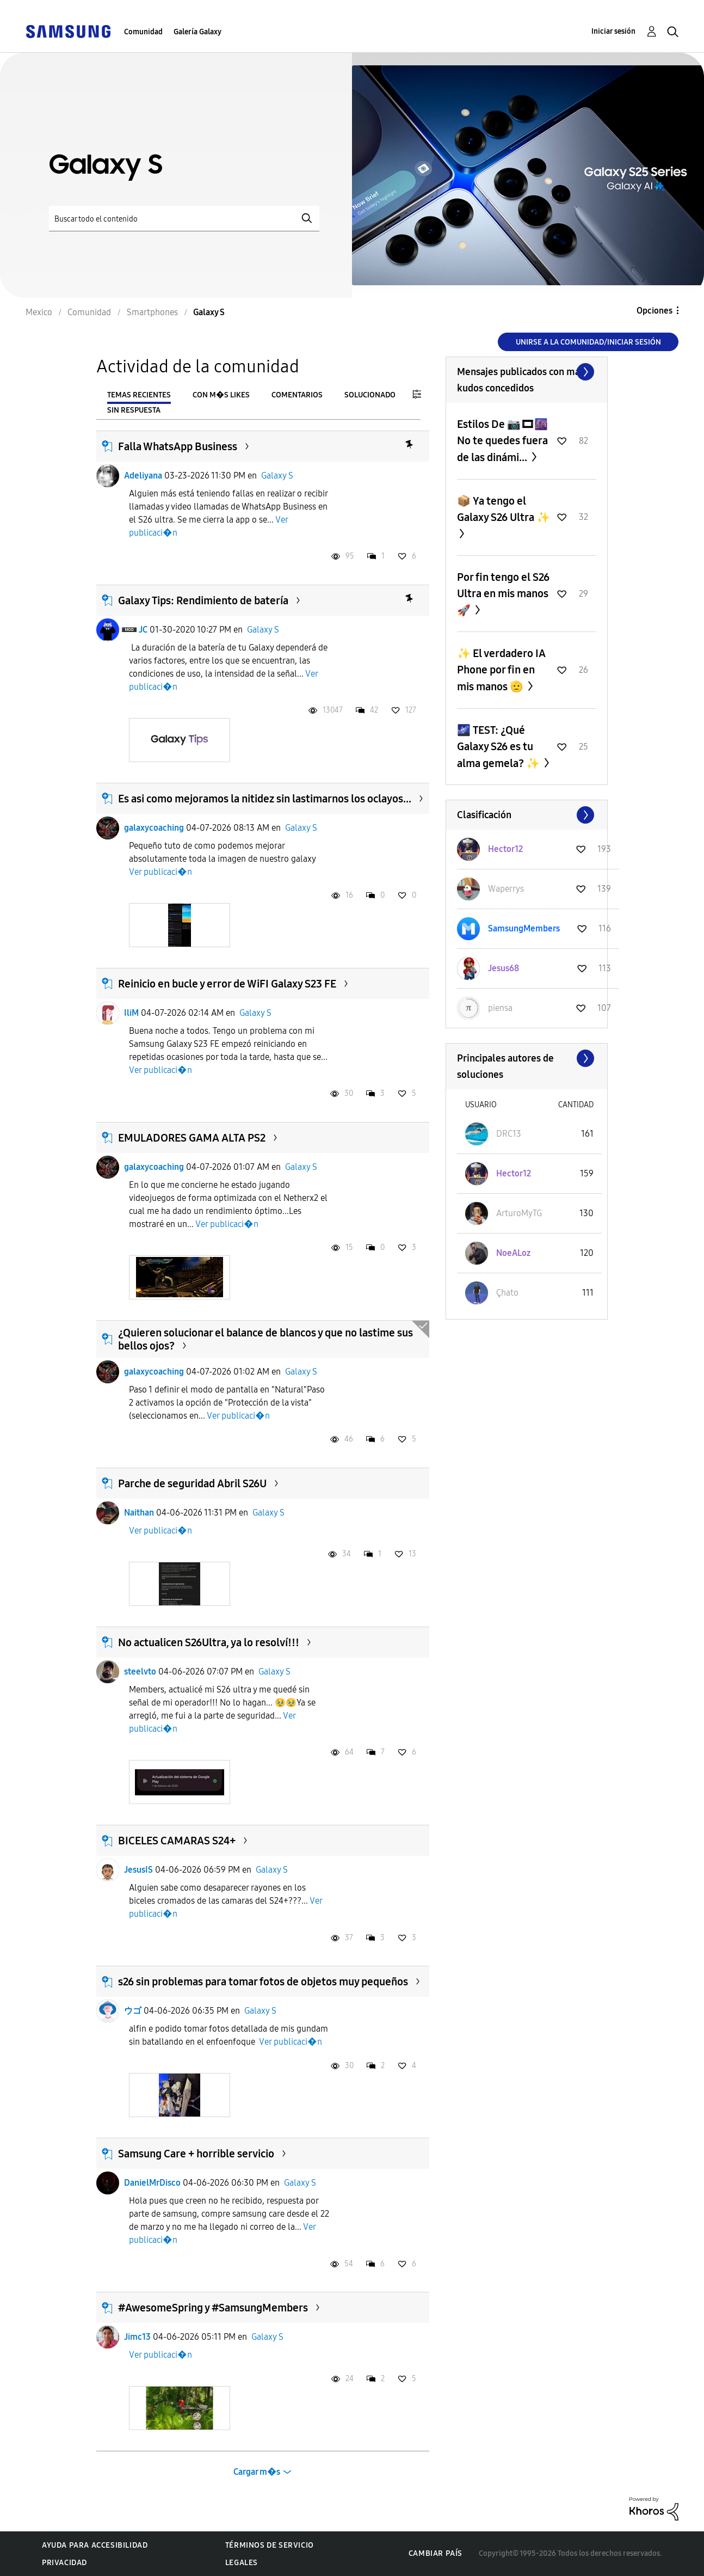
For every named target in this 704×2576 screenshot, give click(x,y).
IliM (131, 1013)
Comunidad (143, 31)
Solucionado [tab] (370, 395)
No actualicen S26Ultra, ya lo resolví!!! (208, 1642)
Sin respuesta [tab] (133, 410)
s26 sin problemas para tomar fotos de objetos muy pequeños (263, 1981)
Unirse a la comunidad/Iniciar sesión (588, 342)
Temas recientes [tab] (139, 395)
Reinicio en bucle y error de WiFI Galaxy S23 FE (227, 983)
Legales (241, 2562)
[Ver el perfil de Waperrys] (506, 889)
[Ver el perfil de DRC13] (508, 1133)
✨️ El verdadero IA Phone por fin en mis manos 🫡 (501, 670)
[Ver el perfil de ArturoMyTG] (519, 1213)
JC (143, 629)
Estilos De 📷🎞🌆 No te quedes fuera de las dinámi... (502, 441)
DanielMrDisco (152, 2183)
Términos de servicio (269, 2545)
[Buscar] (184, 218)
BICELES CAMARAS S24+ (177, 1840)
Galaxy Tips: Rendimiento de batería (203, 600)
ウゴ (132, 2010)
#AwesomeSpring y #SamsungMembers (213, 2307)
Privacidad (64, 2562)
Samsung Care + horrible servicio (196, 2153)
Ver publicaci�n (160, 872)
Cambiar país (435, 2553)
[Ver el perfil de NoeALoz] (513, 1253)
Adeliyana (143, 475)
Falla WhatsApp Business (177, 446)
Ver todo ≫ (526, 372)
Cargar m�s (256, 2472)
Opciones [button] (654, 310)
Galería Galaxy (197, 31)
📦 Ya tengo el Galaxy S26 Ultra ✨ (503, 509)
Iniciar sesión (613, 31)
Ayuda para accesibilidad (94, 2545)
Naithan (139, 1512)
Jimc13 (137, 2337)
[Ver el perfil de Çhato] (507, 1292)
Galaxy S (277, 475)
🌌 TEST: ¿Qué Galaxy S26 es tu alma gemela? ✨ (499, 746)
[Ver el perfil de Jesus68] (503, 968)
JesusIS (138, 1869)
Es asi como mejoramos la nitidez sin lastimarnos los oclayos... (264, 798)
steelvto (140, 1671)
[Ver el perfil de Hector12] (505, 849)
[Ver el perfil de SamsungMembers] (524, 928)
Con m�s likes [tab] (221, 395)
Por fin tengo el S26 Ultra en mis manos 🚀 (503, 594)
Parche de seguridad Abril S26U (192, 1483)
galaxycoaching (154, 828)
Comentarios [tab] (297, 395)
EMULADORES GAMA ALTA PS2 (191, 1137)
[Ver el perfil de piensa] (500, 1008)
